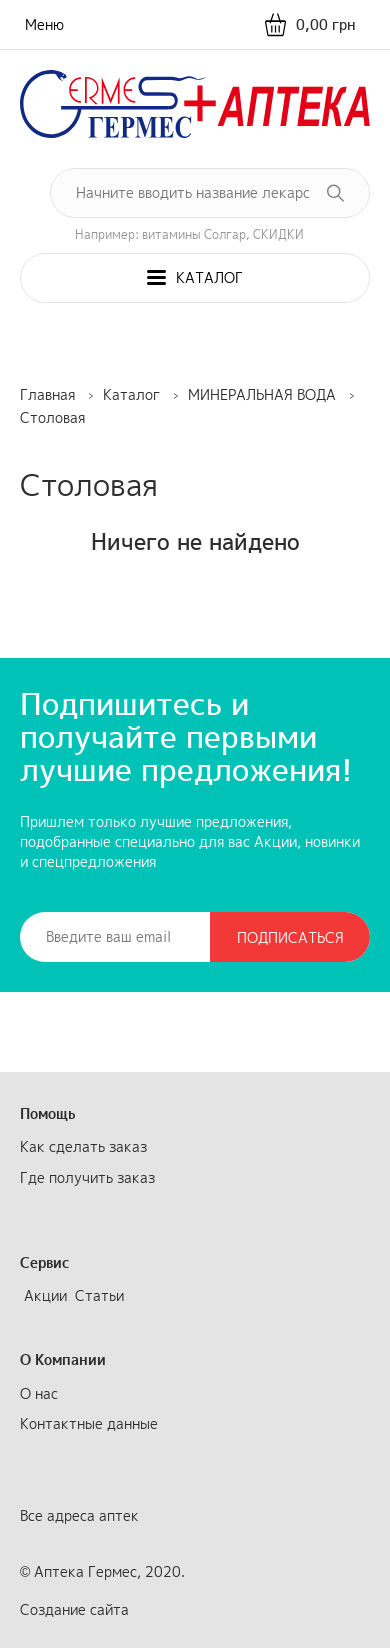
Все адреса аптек (79, 1515)
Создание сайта (74, 1609)
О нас (39, 1393)
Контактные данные (89, 1423)
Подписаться (290, 937)
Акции (45, 1295)
